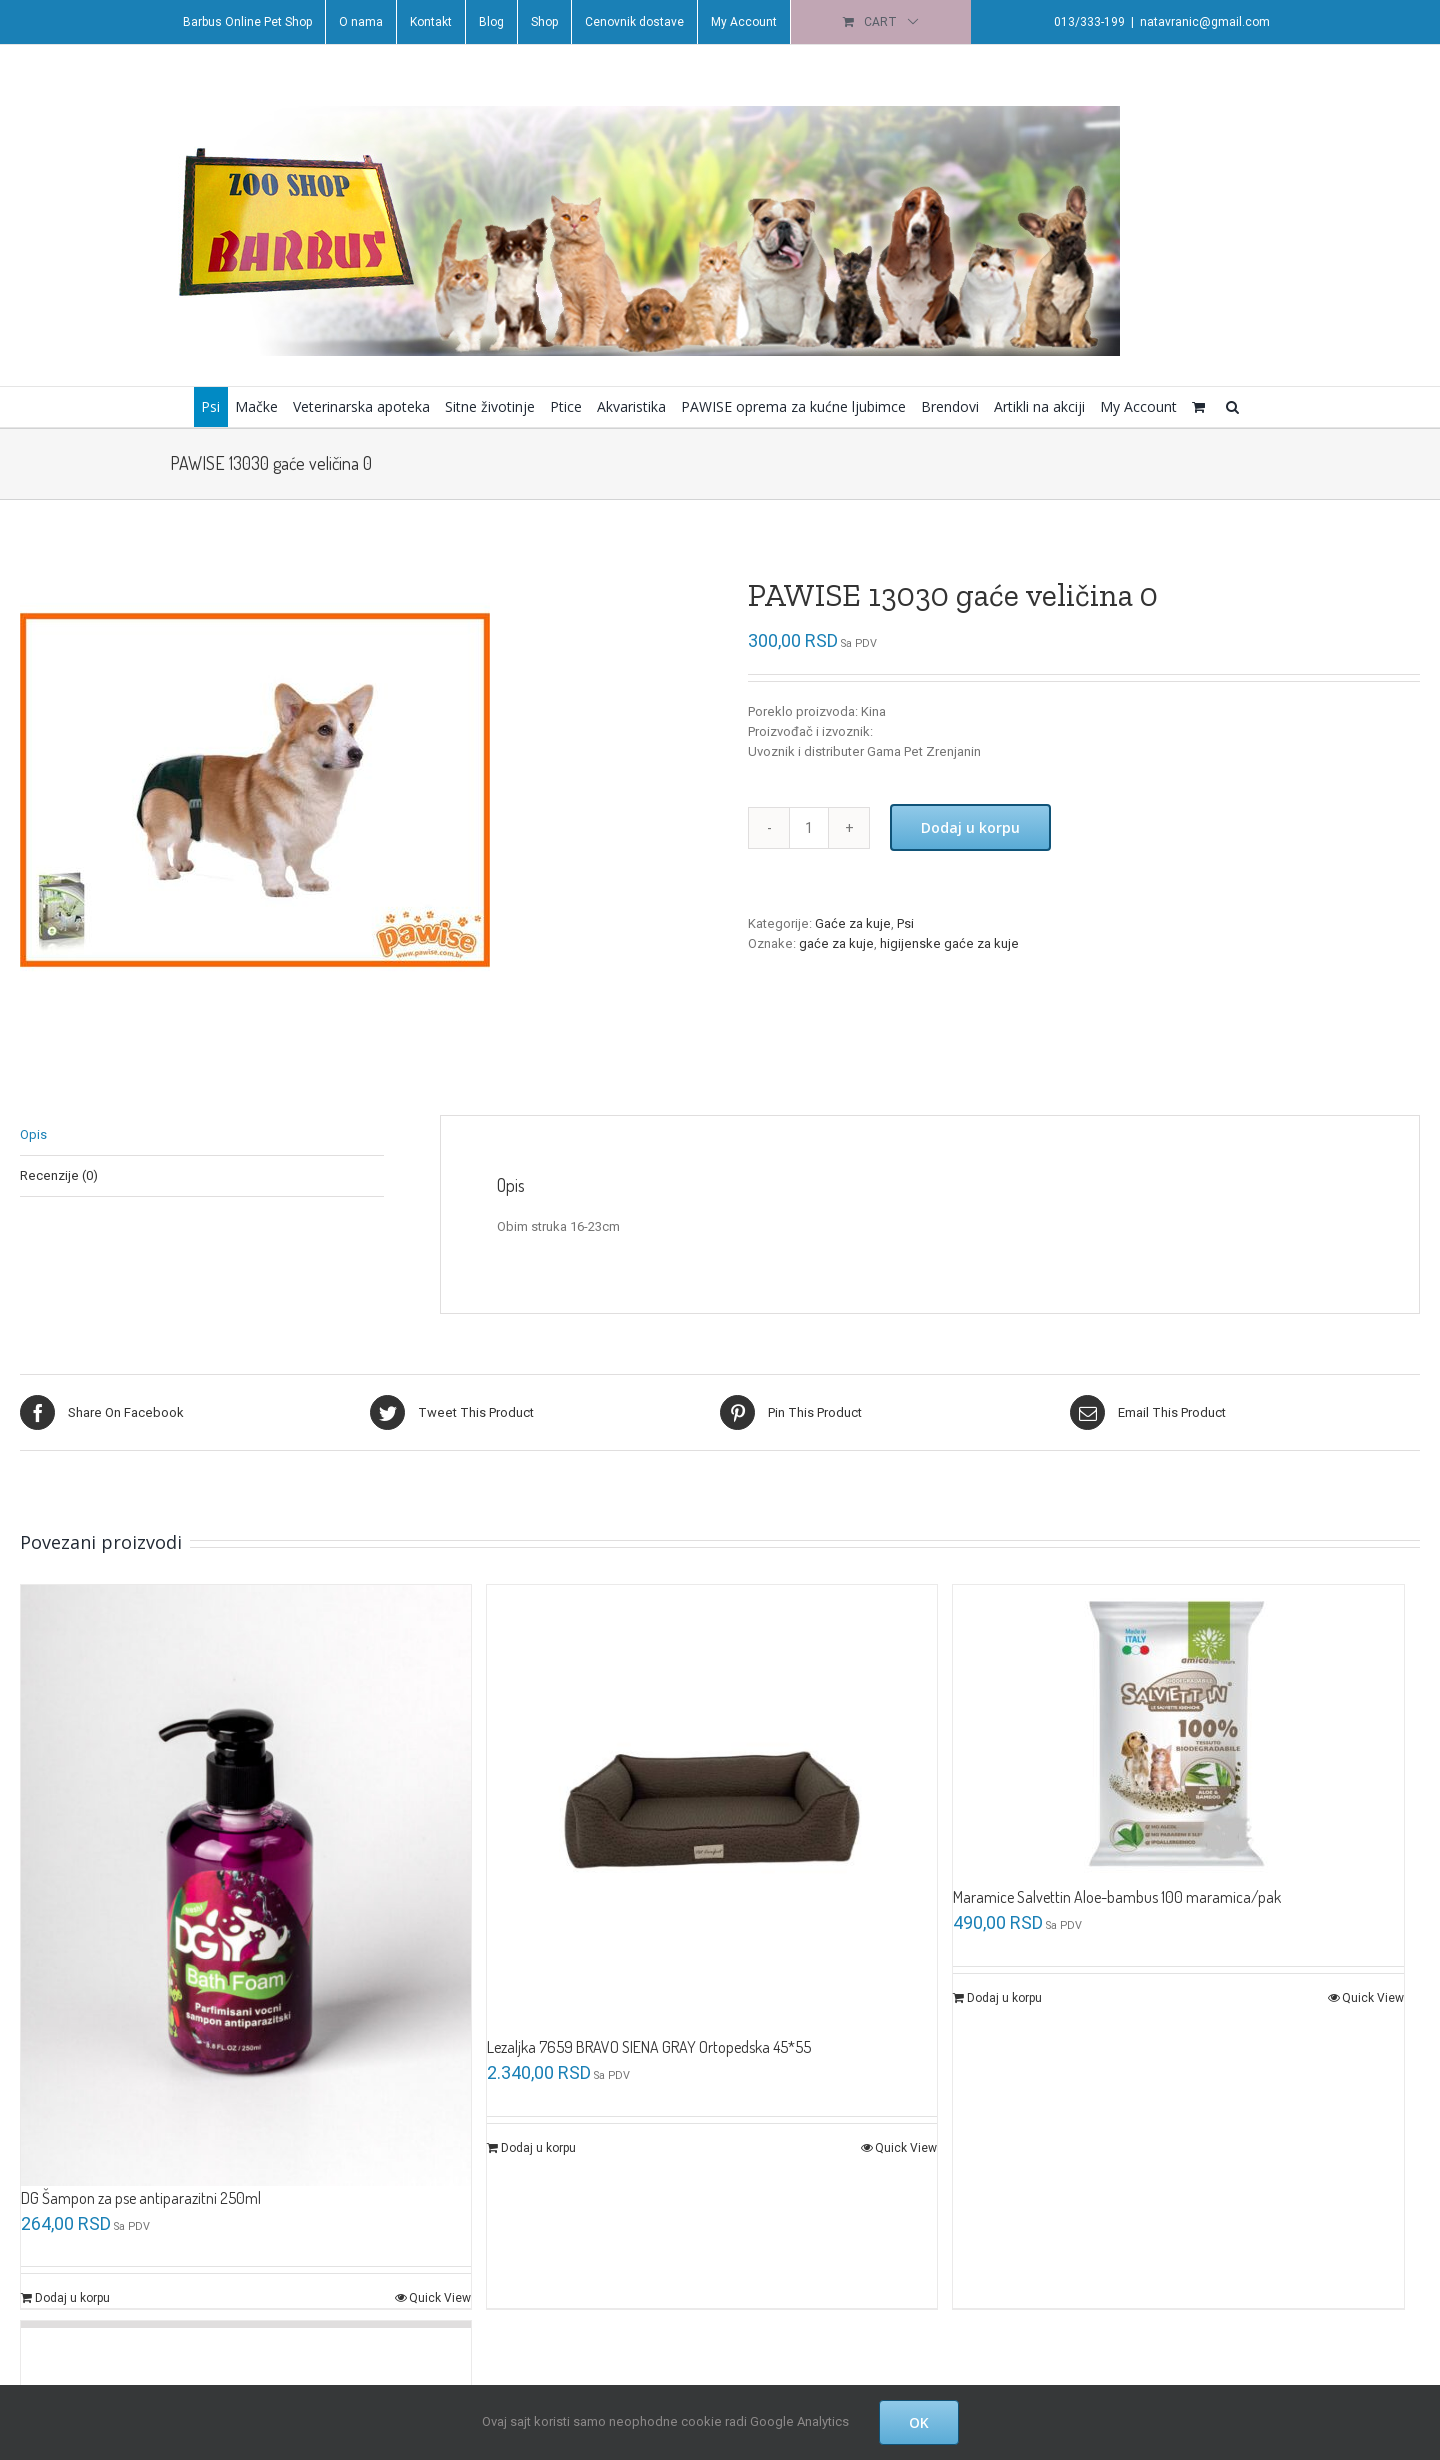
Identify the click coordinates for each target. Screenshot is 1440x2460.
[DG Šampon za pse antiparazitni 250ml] (244, 1882)
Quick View (437, 2294)
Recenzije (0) (59, 1175)
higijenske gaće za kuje (944, 943)
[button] (1228, 407)
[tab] (201, 1135)
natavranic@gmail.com (1201, 22)
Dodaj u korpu (965, 827)
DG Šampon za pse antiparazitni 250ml (141, 2193)
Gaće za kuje (848, 923)
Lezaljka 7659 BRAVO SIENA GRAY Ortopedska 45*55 (646, 2043)
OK (919, 2422)
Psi (900, 923)
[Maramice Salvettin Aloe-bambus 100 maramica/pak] (1170, 1734)
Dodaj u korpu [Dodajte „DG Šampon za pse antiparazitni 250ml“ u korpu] (72, 2294)
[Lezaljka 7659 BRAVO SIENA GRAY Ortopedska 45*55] (707, 1807)
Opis (33, 1134)
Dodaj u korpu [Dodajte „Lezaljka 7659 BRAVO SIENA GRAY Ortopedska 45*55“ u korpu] (535, 2144)
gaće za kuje (831, 943)
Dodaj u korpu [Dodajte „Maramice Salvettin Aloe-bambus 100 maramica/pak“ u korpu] (998, 1997)
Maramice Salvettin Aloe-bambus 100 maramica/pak (1111, 1896)
